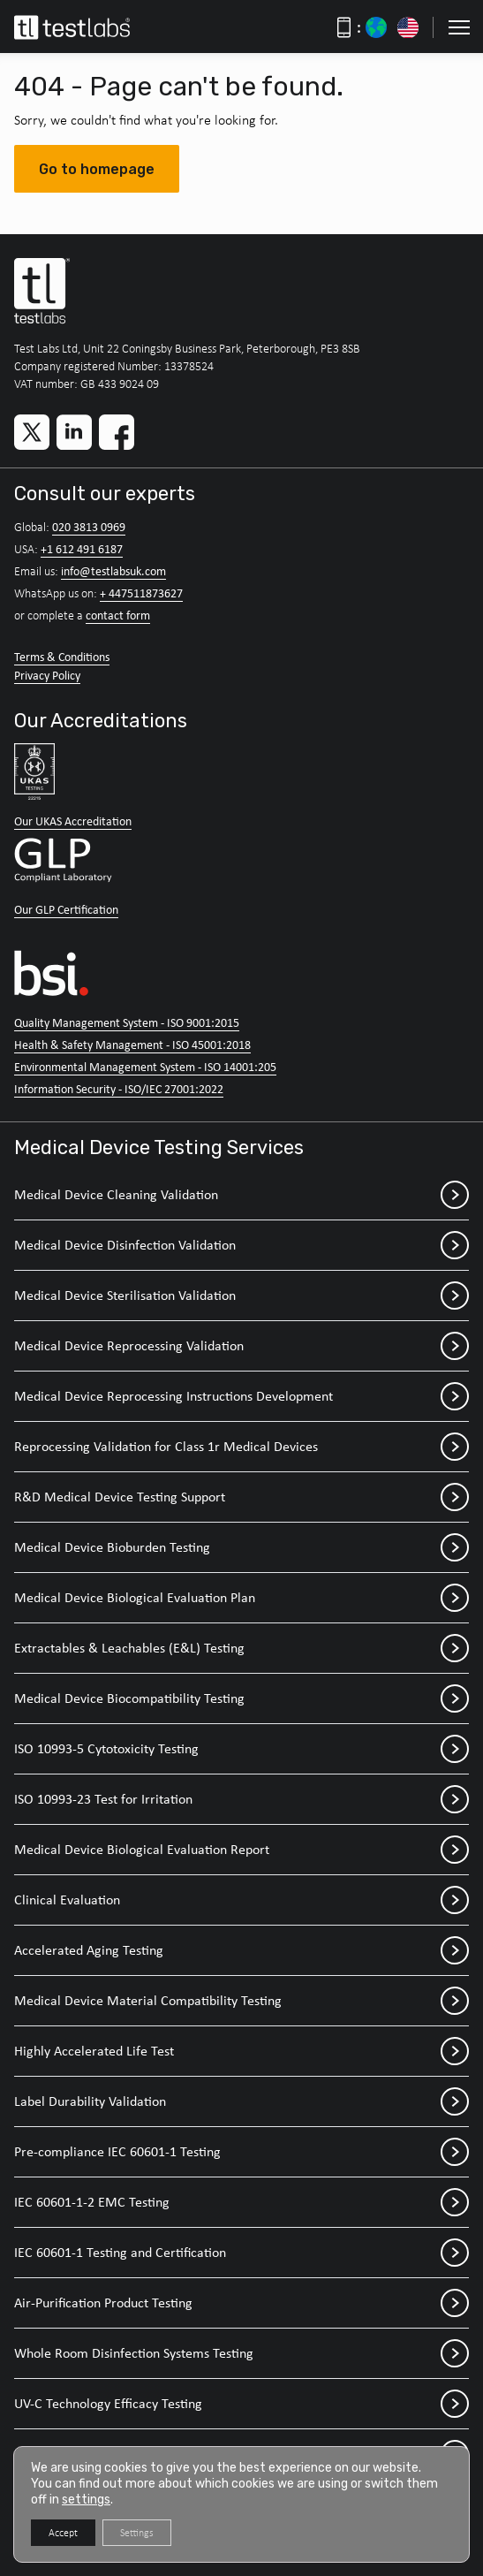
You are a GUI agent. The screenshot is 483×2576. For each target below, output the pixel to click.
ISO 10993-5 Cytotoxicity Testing (241, 1748)
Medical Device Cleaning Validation (241, 1194)
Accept (63, 2533)
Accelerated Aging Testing (241, 1950)
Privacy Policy (47, 675)
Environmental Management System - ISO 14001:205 (145, 1067)
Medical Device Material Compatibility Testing (241, 2000)
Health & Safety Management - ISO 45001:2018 (132, 1044)
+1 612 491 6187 (82, 549)
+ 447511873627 (141, 593)
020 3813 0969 (88, 527)
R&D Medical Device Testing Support (241, 1497)
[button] (459, 27)
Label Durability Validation (241, 2101)
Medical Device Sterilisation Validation (241, 1295)
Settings (137, 2533)
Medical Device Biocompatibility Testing (241, 1698)
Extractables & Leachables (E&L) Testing (241, 1648)
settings (86, 2499)
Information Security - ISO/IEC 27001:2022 (118, 1089)
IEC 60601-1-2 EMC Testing (241, 2202)
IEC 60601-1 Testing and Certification (241, 2252)
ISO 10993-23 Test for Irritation (241, 1799)
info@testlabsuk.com (113, 571)
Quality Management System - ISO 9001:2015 (126, 1022)
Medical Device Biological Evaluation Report (241, 1849)
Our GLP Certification (66, 909)
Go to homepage (97, 169)
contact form (118, 615)
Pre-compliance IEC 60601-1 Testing (241, 2151)
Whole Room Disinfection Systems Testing (241, 2353)
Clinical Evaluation (241, 1900)
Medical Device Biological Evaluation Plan (241, 1597)
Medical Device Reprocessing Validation (241, 1345)
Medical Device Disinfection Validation (241, 1245)
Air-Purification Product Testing (241, 2303)
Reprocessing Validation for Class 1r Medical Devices (241, 1446)
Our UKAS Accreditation (73, 821)
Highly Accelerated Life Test (241, 2051)
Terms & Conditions (61, 657)
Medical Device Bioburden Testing (241, 1547)
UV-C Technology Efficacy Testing (241, 2403)
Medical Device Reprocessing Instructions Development (241, 1396)
